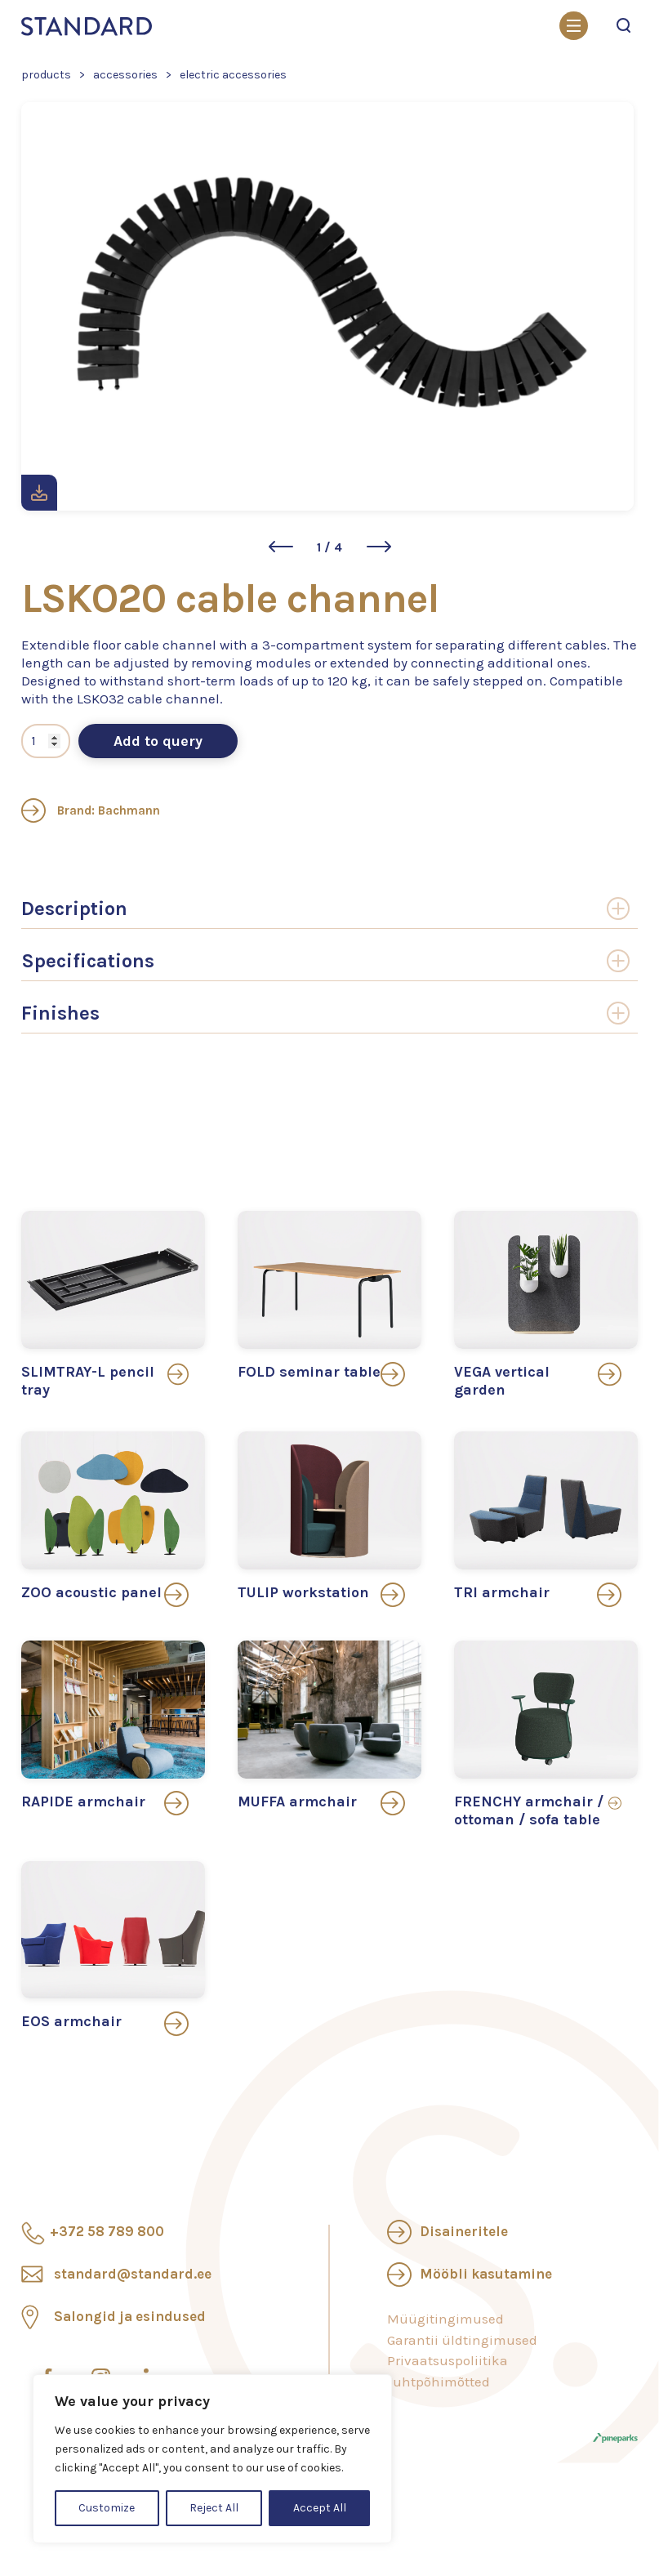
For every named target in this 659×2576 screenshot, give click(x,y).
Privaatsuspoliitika (447, 2360)
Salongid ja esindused (130, 2316)
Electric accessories (233, 75)
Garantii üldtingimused (462, 2340)
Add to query (158, 741)
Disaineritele (464, 2231)
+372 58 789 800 (107, 2231)
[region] (212, 2458)
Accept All (319, 2508)
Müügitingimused (445, 2318)
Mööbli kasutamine (486, 2274)
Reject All (213, 2508)
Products (46, 75)
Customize (106, 2508)
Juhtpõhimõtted (438, 2381)
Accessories (125, 75)
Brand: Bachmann (90, 810)
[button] (281, 546)
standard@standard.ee (133, 2274)
